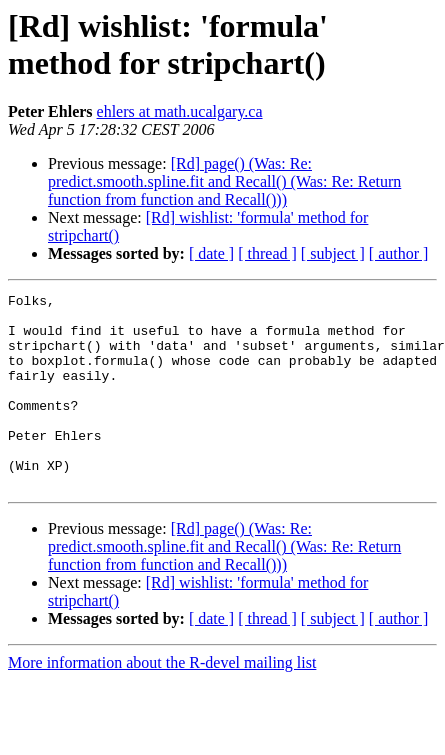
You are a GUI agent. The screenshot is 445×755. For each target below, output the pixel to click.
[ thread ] (267, 253)
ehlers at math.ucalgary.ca (180, 111)
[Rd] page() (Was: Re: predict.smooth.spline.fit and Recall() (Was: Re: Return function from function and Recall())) (224, 181)
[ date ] (211, 253)
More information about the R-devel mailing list (162, 701)
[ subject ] (333, 253)
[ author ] (399, 253)
